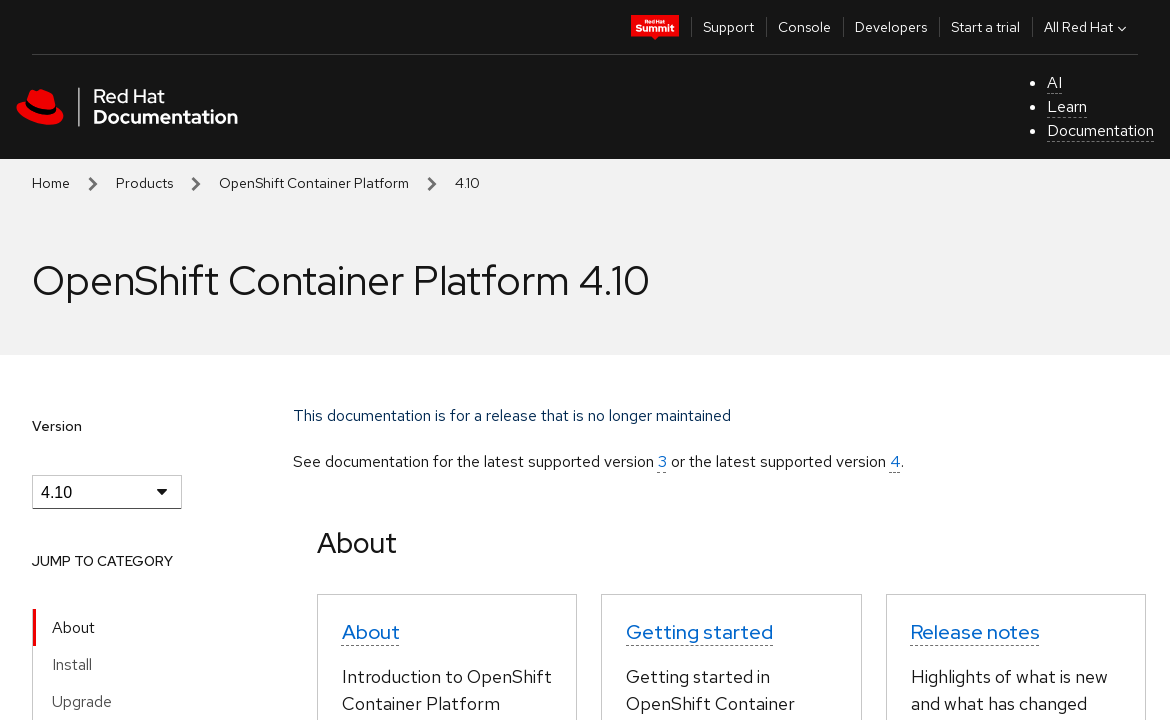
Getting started (699, 632)
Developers (891, 27)
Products (144, 183)
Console (804, 27)
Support (728, 27)
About (73, 627)
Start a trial (985, 27)
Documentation (1100, 130)
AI (1054, 82)
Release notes (975, 632)
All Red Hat (1087, 27)
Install (72, 664)
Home (51, 183)
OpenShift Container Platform (314, 183)
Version (57, 426)
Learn (1067, 106)
